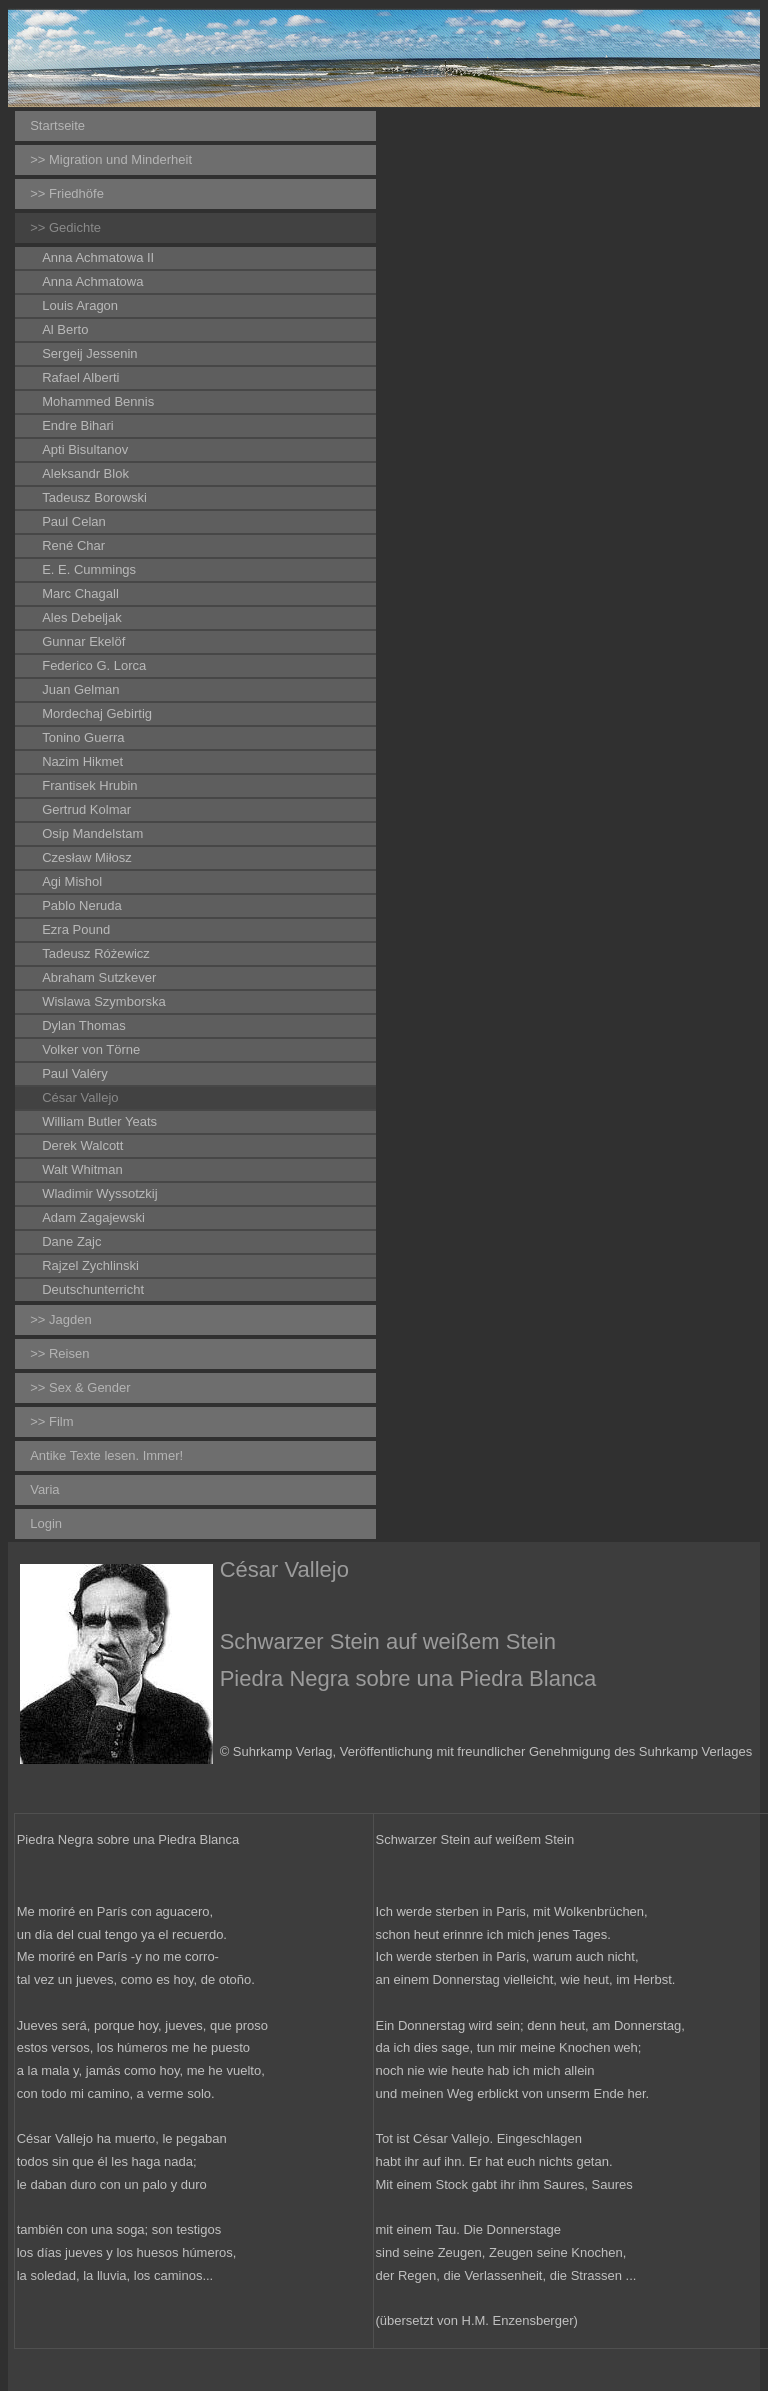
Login (46, 1523)
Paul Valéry (75, 1073)
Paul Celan (74, 521)
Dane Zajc (71, 1241)
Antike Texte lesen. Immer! (106, 1455)
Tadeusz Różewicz (96, 953)
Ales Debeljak (82, 617)
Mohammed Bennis (98, 401)
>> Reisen (59, 1353)
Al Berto (65, 329)
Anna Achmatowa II (98, 257)
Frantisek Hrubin (89, 785)
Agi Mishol (72, 881)
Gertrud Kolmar (86, 809)
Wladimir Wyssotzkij (99, 1193)
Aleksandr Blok (85, 473)
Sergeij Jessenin (89, 353)
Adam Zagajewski (93, 1217)
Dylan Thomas (84, 1025)
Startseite (57, 125)
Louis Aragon (80, 305)
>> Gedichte (65, 227)
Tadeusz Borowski (94, 497)
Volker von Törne (91, 1049)
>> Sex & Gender (80, 1387)
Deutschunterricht (93, 1289)
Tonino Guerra (83, 737)
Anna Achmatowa (92, 281)
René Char (73, 545)
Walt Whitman (82, 1169)
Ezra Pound (76, 929)
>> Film (51, 1421)
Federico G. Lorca (94, 665)
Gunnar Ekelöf (83, 641)
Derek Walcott (82, 1145)
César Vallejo (80, 1097)
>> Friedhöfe (67, 193)
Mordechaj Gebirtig (97, 713)
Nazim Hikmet (82, 761)
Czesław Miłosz (87, 857)
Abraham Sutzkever (99, 977)
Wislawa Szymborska (104, 1001)
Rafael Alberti (80, 377)
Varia (44, 1489)
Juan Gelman (80, 689)
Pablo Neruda (82, 905)
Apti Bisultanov (85, 449)
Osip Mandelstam (92, 833)
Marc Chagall (80, 593)
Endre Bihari (78, 425)
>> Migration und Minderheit (111, 159)
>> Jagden (60, 1319)
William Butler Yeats (99, 1121)
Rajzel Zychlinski (90, 1265)
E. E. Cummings (89, 569)
